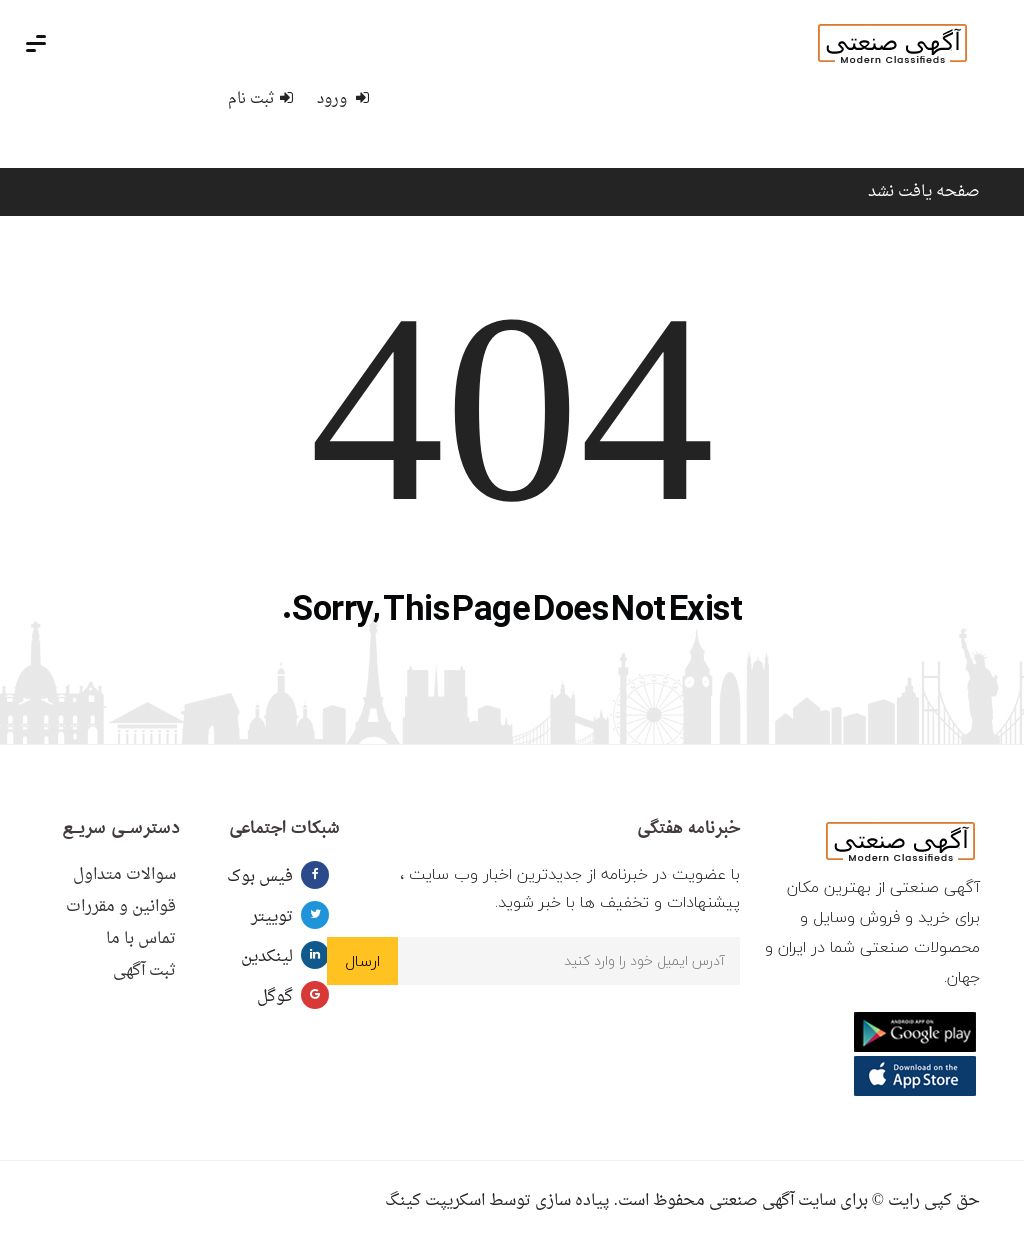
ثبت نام (260, 99)
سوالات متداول (124, 875)
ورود (343, 99)
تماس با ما (141, 939)
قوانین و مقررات (121, 907)
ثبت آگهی (144, 971)
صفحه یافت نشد (924, 192)
